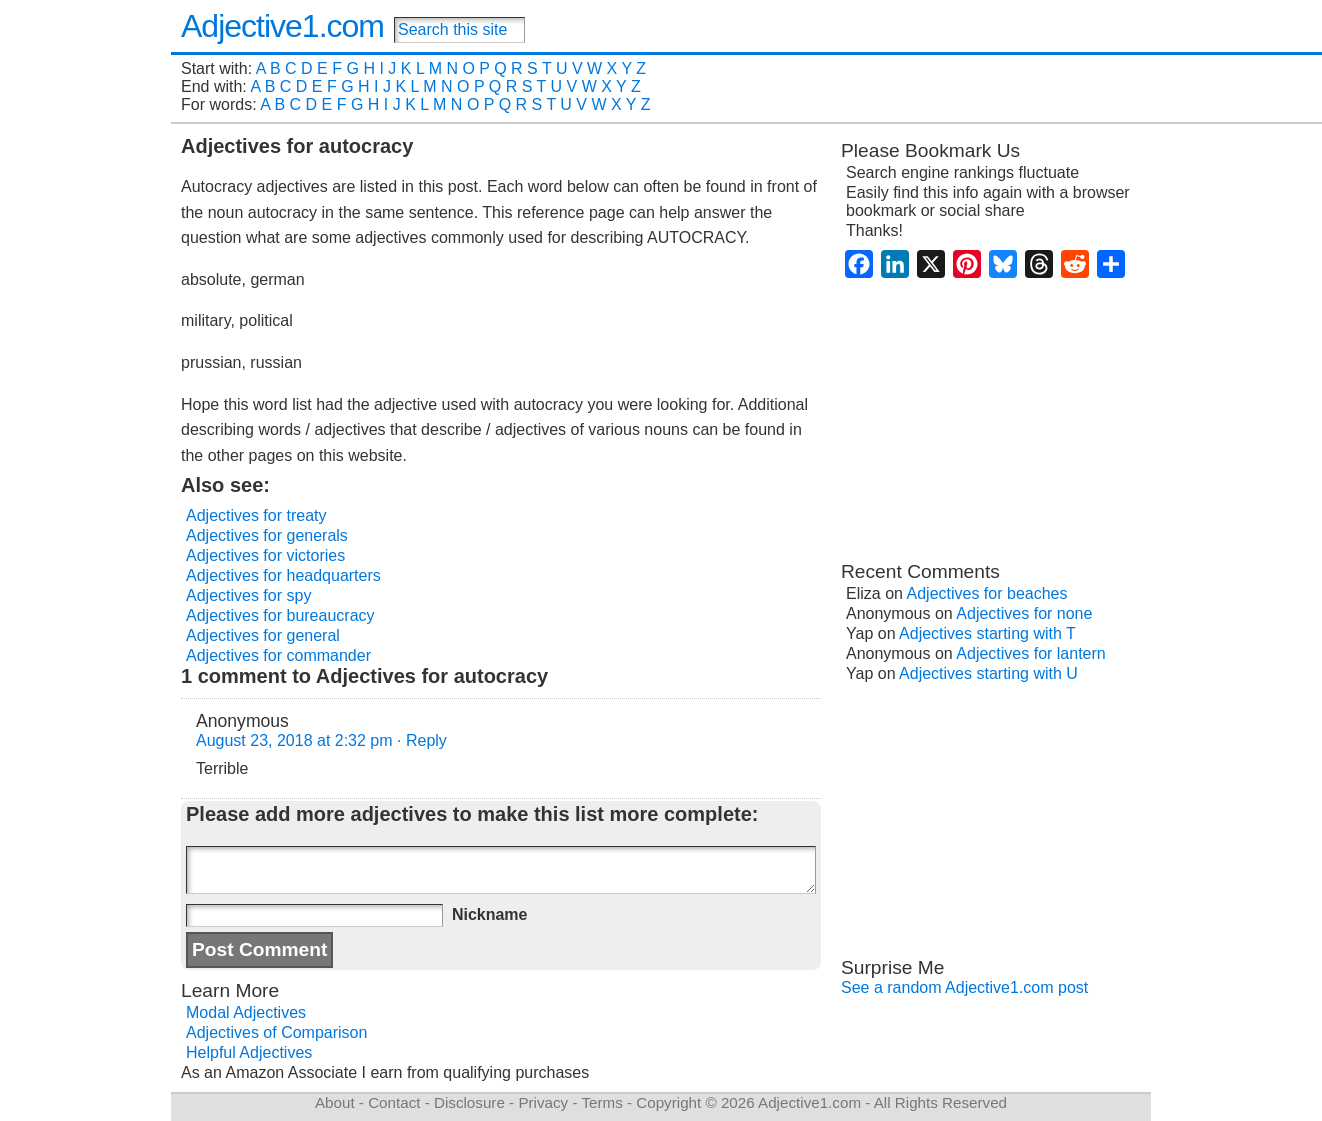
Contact (394, 1102)
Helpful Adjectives (249, 1052)
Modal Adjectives (246, 1012)
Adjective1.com (282, 26)
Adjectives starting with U (988, 673)
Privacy (543, 1102)
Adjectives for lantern (1030, 653)
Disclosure (469, 1102)
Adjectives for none (1024, 613)
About (335, 1102)
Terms (601, 1102)
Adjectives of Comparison (276, 1032)
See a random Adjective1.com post (964, 987)
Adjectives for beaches (987, 593)
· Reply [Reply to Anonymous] (422, 740)
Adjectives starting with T (987, 633)
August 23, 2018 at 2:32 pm (294, 740)
